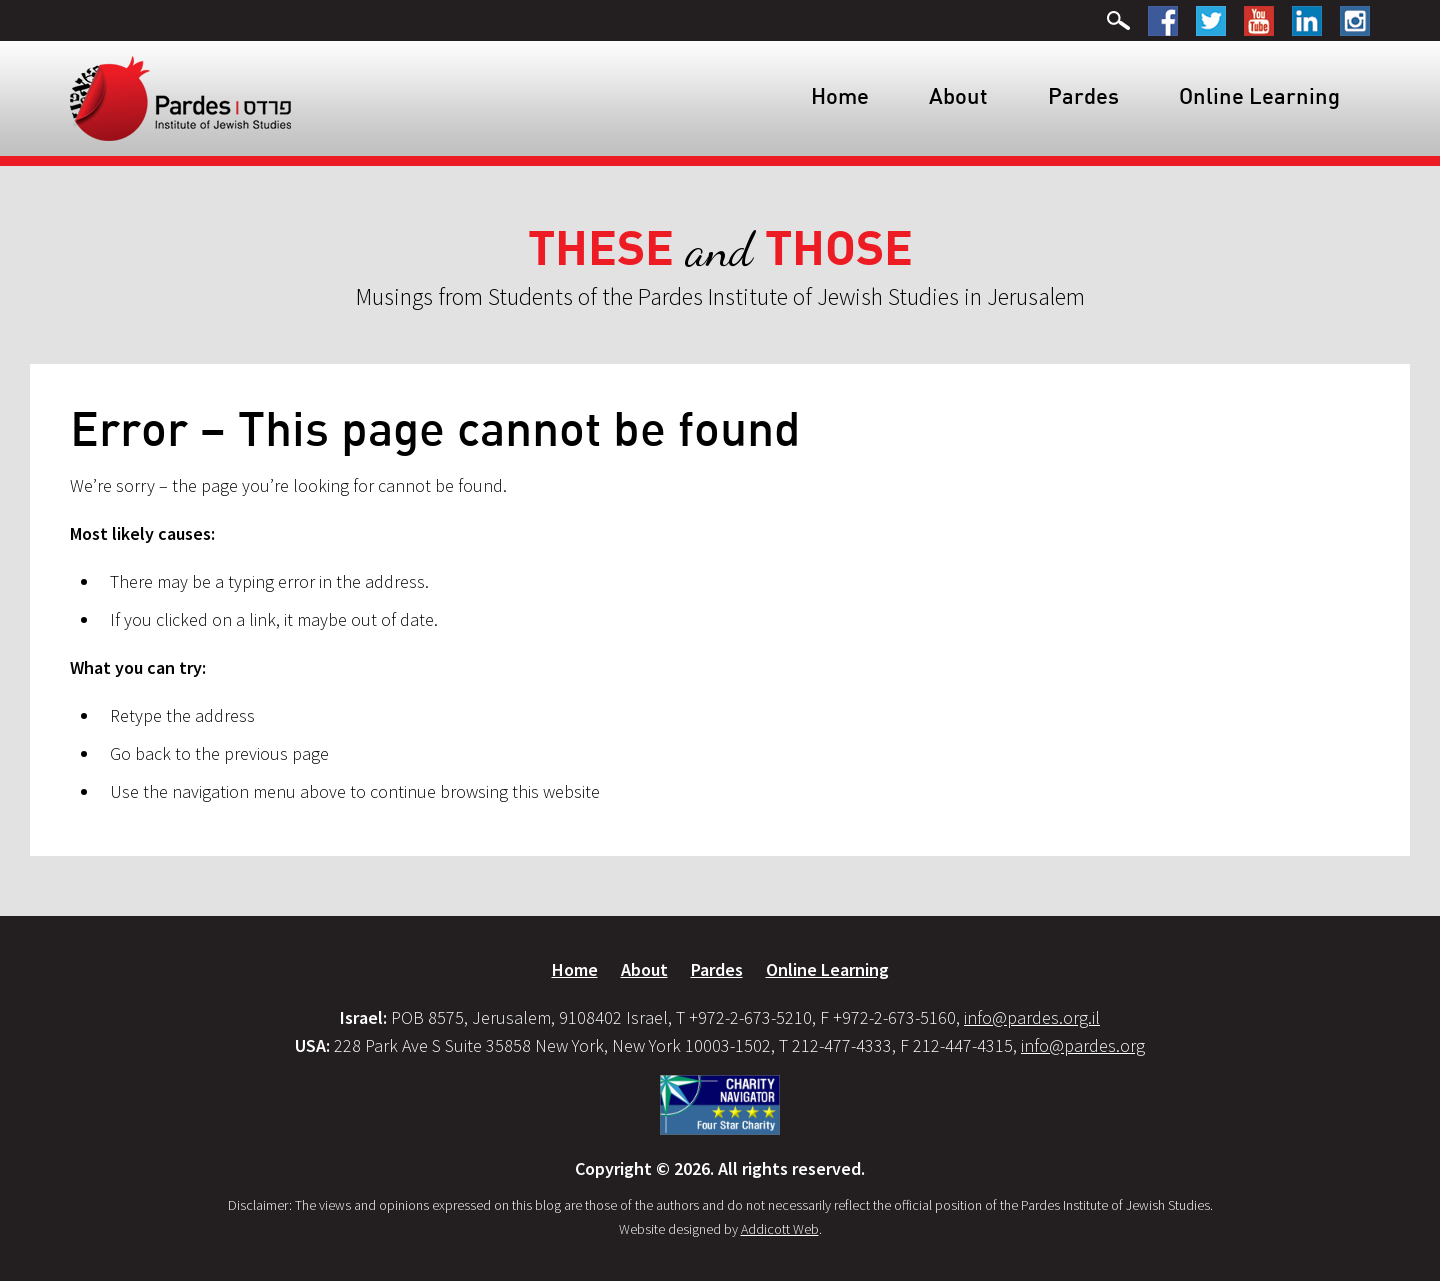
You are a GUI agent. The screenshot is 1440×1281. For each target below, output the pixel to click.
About (958, 95)
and (720, 249)
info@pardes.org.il (1032, 1017)
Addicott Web (780, 1229)
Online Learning (1259, 95)
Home (840, 95)
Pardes (1083, 95)
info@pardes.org (1083, 1045)
